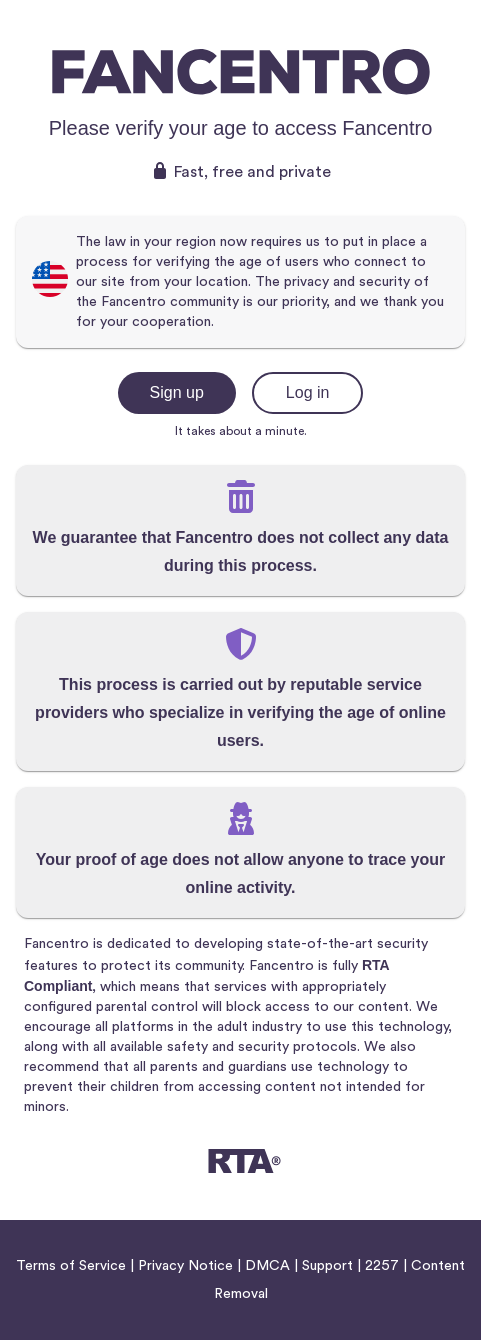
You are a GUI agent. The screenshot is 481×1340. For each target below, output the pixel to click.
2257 (382, 1266)
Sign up (177, 392)
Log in (308, 392)
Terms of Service (71, 1266)
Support (327, 1266)
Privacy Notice (185, 1266)
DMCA (267, 1266)
